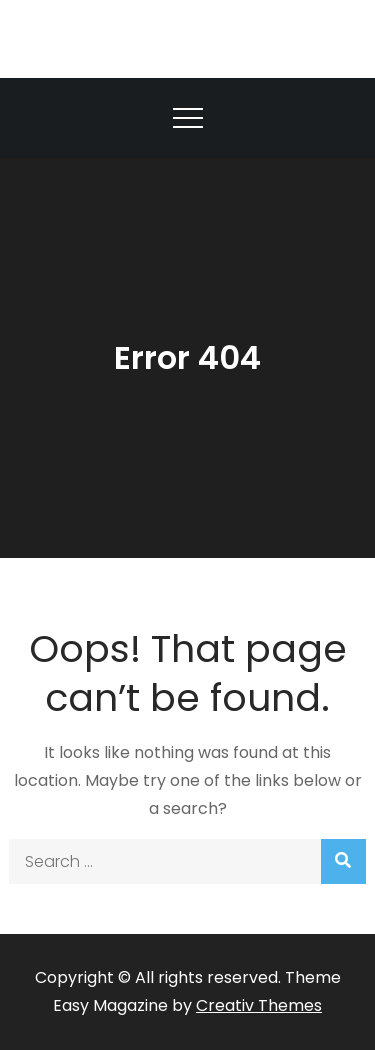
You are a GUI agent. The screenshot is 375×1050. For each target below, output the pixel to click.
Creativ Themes (259, 1005)
